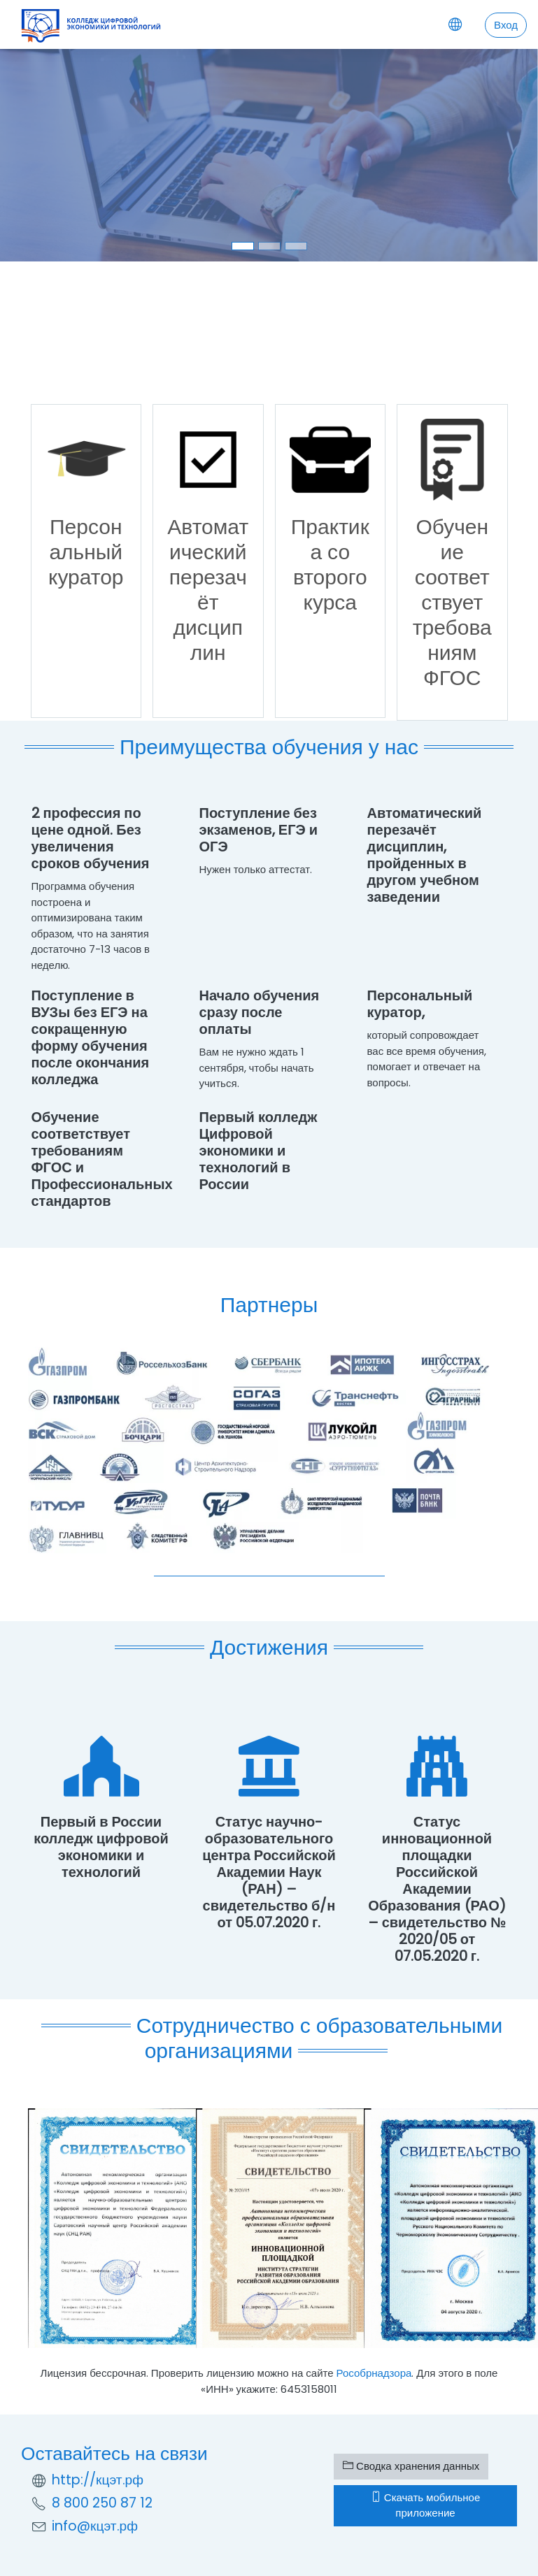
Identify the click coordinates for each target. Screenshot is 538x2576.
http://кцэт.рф (97, 2479)
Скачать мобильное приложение (425, 2505)
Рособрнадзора (374, 2373)
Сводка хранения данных (411, 2466)
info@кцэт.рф (95, 2526)
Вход (506, 24)
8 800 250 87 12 (102, 2503)
